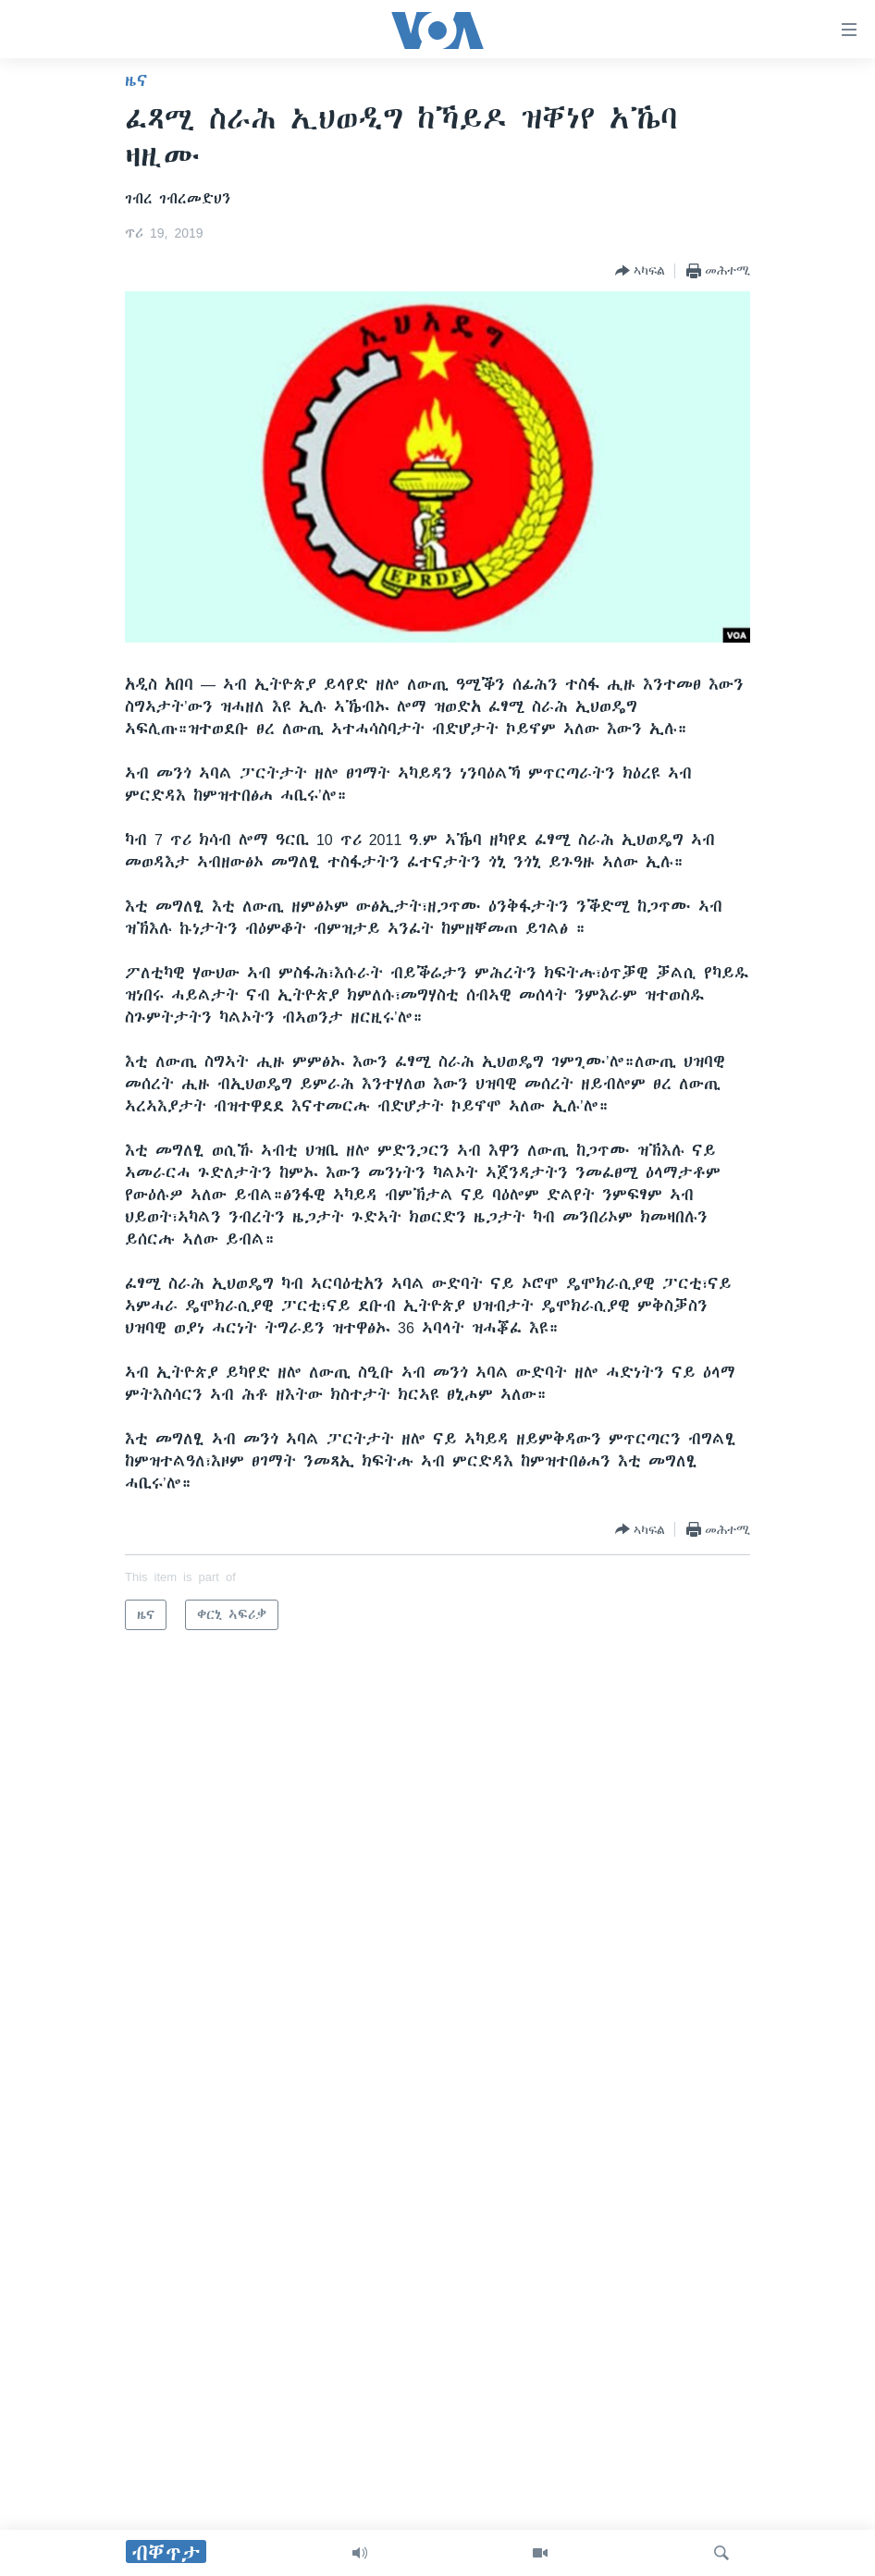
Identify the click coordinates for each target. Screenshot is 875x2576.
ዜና (136, 80)
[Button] (640, 271)
